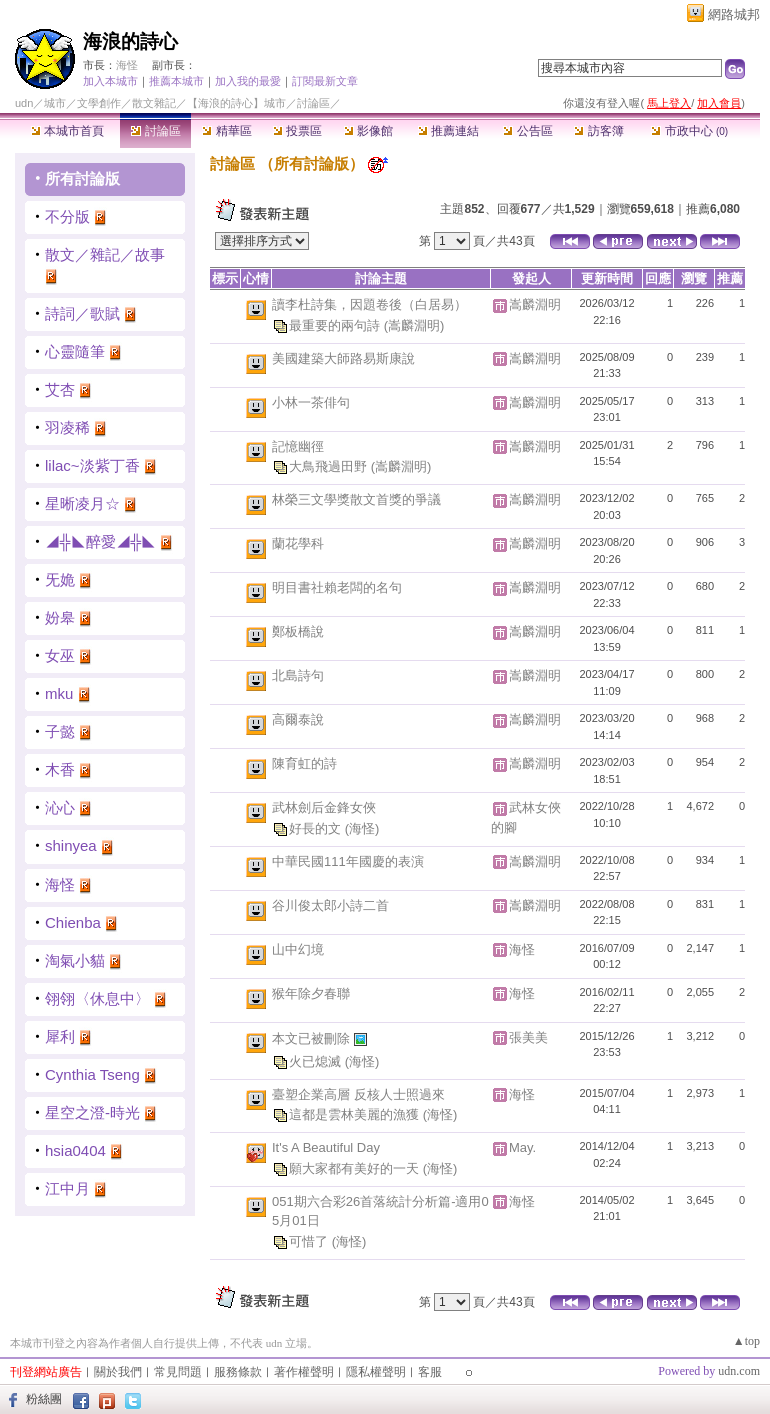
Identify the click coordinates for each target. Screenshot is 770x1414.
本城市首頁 (67, 131)
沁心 (60, 807)
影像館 (368, 131)
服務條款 (238, 1372)
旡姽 (60, 579)
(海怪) (362, 827)
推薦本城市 (176, 81)
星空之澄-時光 (92, 1112)
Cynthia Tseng (92, 1074)
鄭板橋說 (298, 631)
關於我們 (118, 1372)
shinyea (71, 845)
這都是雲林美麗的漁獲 (356, 1114)
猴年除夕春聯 (311, 993)
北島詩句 (298, 675)
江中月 (67, 1188)
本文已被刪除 (313, 1037)
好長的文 (317, 827)
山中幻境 (298, 949)
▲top (746, 1341)
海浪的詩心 (130, 41)
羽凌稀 (67, 427)
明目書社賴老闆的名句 (337, 587)
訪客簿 (598, 131)
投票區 (297, 131)
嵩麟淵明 (535, 304)
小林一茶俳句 (311, 402)
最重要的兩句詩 (336, 324)
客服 (430, 1372)
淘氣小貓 (75, 960)
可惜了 (310, 1240)
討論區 (155, 131)
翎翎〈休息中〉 (97, 998)
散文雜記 (154, 103)
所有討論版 (82, 178)
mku (59, 693)
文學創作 (99, 103)
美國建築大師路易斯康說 (343, 358)
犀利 (60, 1036)
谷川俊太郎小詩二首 (330, 905)
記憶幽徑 (298, 446)
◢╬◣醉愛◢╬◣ (100, 541)
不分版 (67, 216)
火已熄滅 (317, 1060)
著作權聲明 (304, 1372)
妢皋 (60, 617)
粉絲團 (44, 1399)
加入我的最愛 (248, 81)
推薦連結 (448, 131)
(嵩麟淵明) (414, 324)
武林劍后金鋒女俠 (324, 807)
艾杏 (60, 389)
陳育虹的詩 (304, 763)
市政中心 (689, 131)
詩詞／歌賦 (82, 313)
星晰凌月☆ (82, 503)
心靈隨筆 (75, 351)
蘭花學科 (298, 543)
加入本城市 (110, 81)
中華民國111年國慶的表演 (348, 861)
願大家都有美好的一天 (356, 1167)
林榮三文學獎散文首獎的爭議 (356, 499)
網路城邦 (734, 14)
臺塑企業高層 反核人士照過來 (358, 1094)
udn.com (739, 1371)
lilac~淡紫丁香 (92, 465)
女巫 (60, 655)
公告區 (527, 131)
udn (24, 103)
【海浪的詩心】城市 (236, 103)
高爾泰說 (298, 719)
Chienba (73, 922)
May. (522, 1147)
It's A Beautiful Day (326, 1147)
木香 (60, 769)
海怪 (127, 65)
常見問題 (178, 1372)
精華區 (226, 131)
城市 (55, 103)
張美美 (528, 1037)
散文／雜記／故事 (105, 254)
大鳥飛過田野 (330, 466)
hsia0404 (75, 1150)
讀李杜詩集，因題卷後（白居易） (369, 304)
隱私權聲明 (376, 1372)
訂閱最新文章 (325, 81)
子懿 (60, 731)
